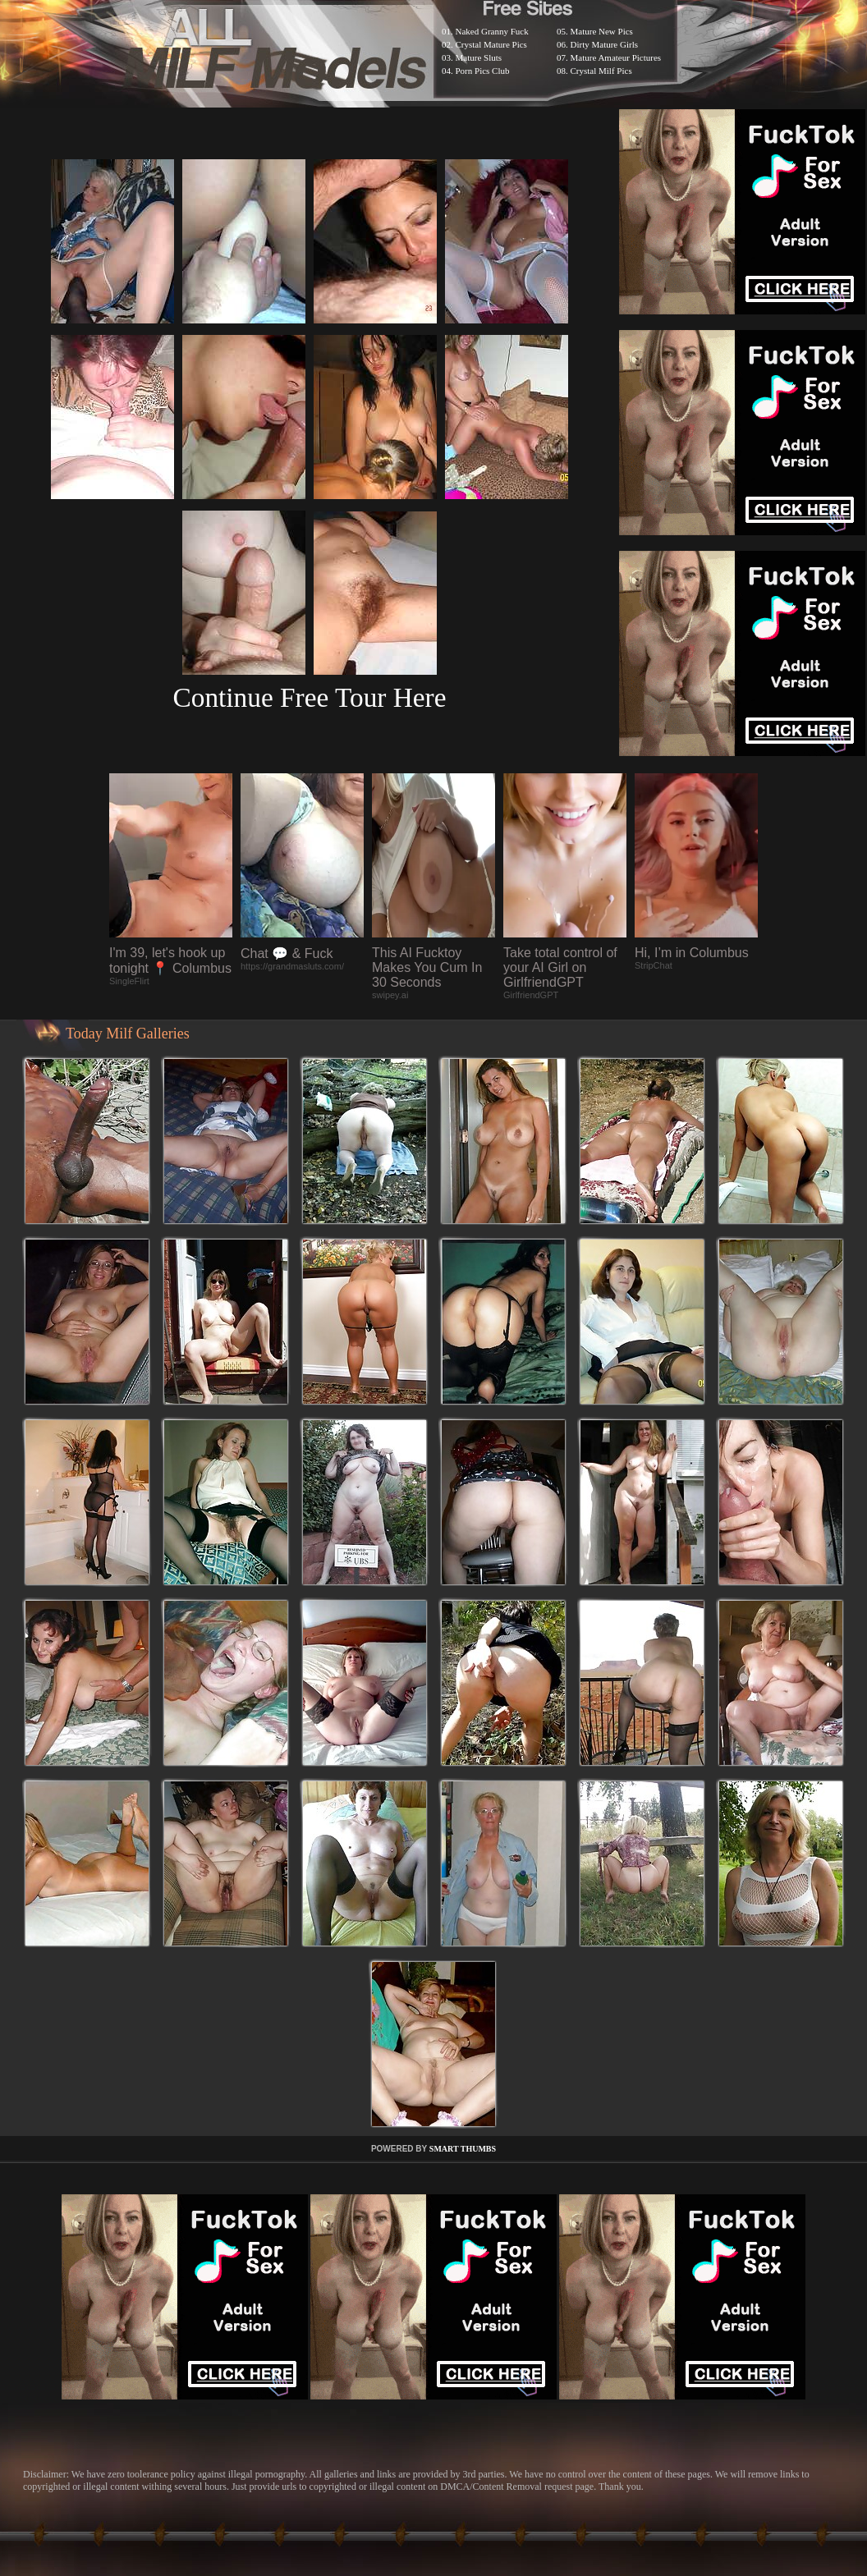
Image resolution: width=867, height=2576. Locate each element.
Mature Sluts (479, 57)
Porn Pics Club (483, 71)
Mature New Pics (602, 31)
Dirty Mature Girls (604, 44)
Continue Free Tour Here (309, 697)
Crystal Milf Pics (601, 71)
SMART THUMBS (462, 2148)
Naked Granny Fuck (492, 31)
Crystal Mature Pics (491, 44)
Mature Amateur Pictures (616, 57)
